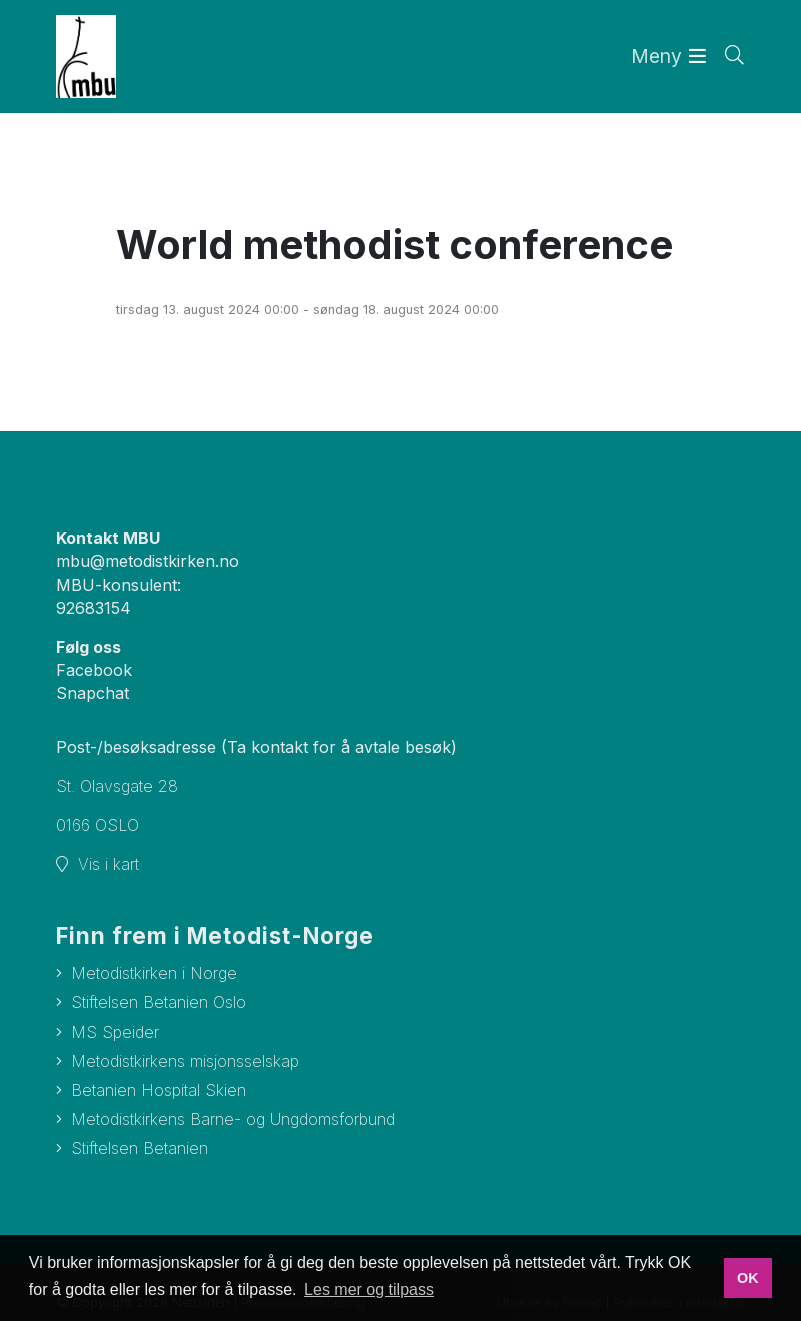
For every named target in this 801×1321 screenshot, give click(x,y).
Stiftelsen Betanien (139, 1148)
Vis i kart (108, 864)
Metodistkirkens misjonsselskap (185, 1061)
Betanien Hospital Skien (158, 1090)
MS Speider (115, 1032)
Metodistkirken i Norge (154, 973)
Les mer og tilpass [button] (369, 1289)
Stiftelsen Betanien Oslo (158, 1002)
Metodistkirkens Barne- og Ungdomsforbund (233, 1119)
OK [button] (748, 1278)
